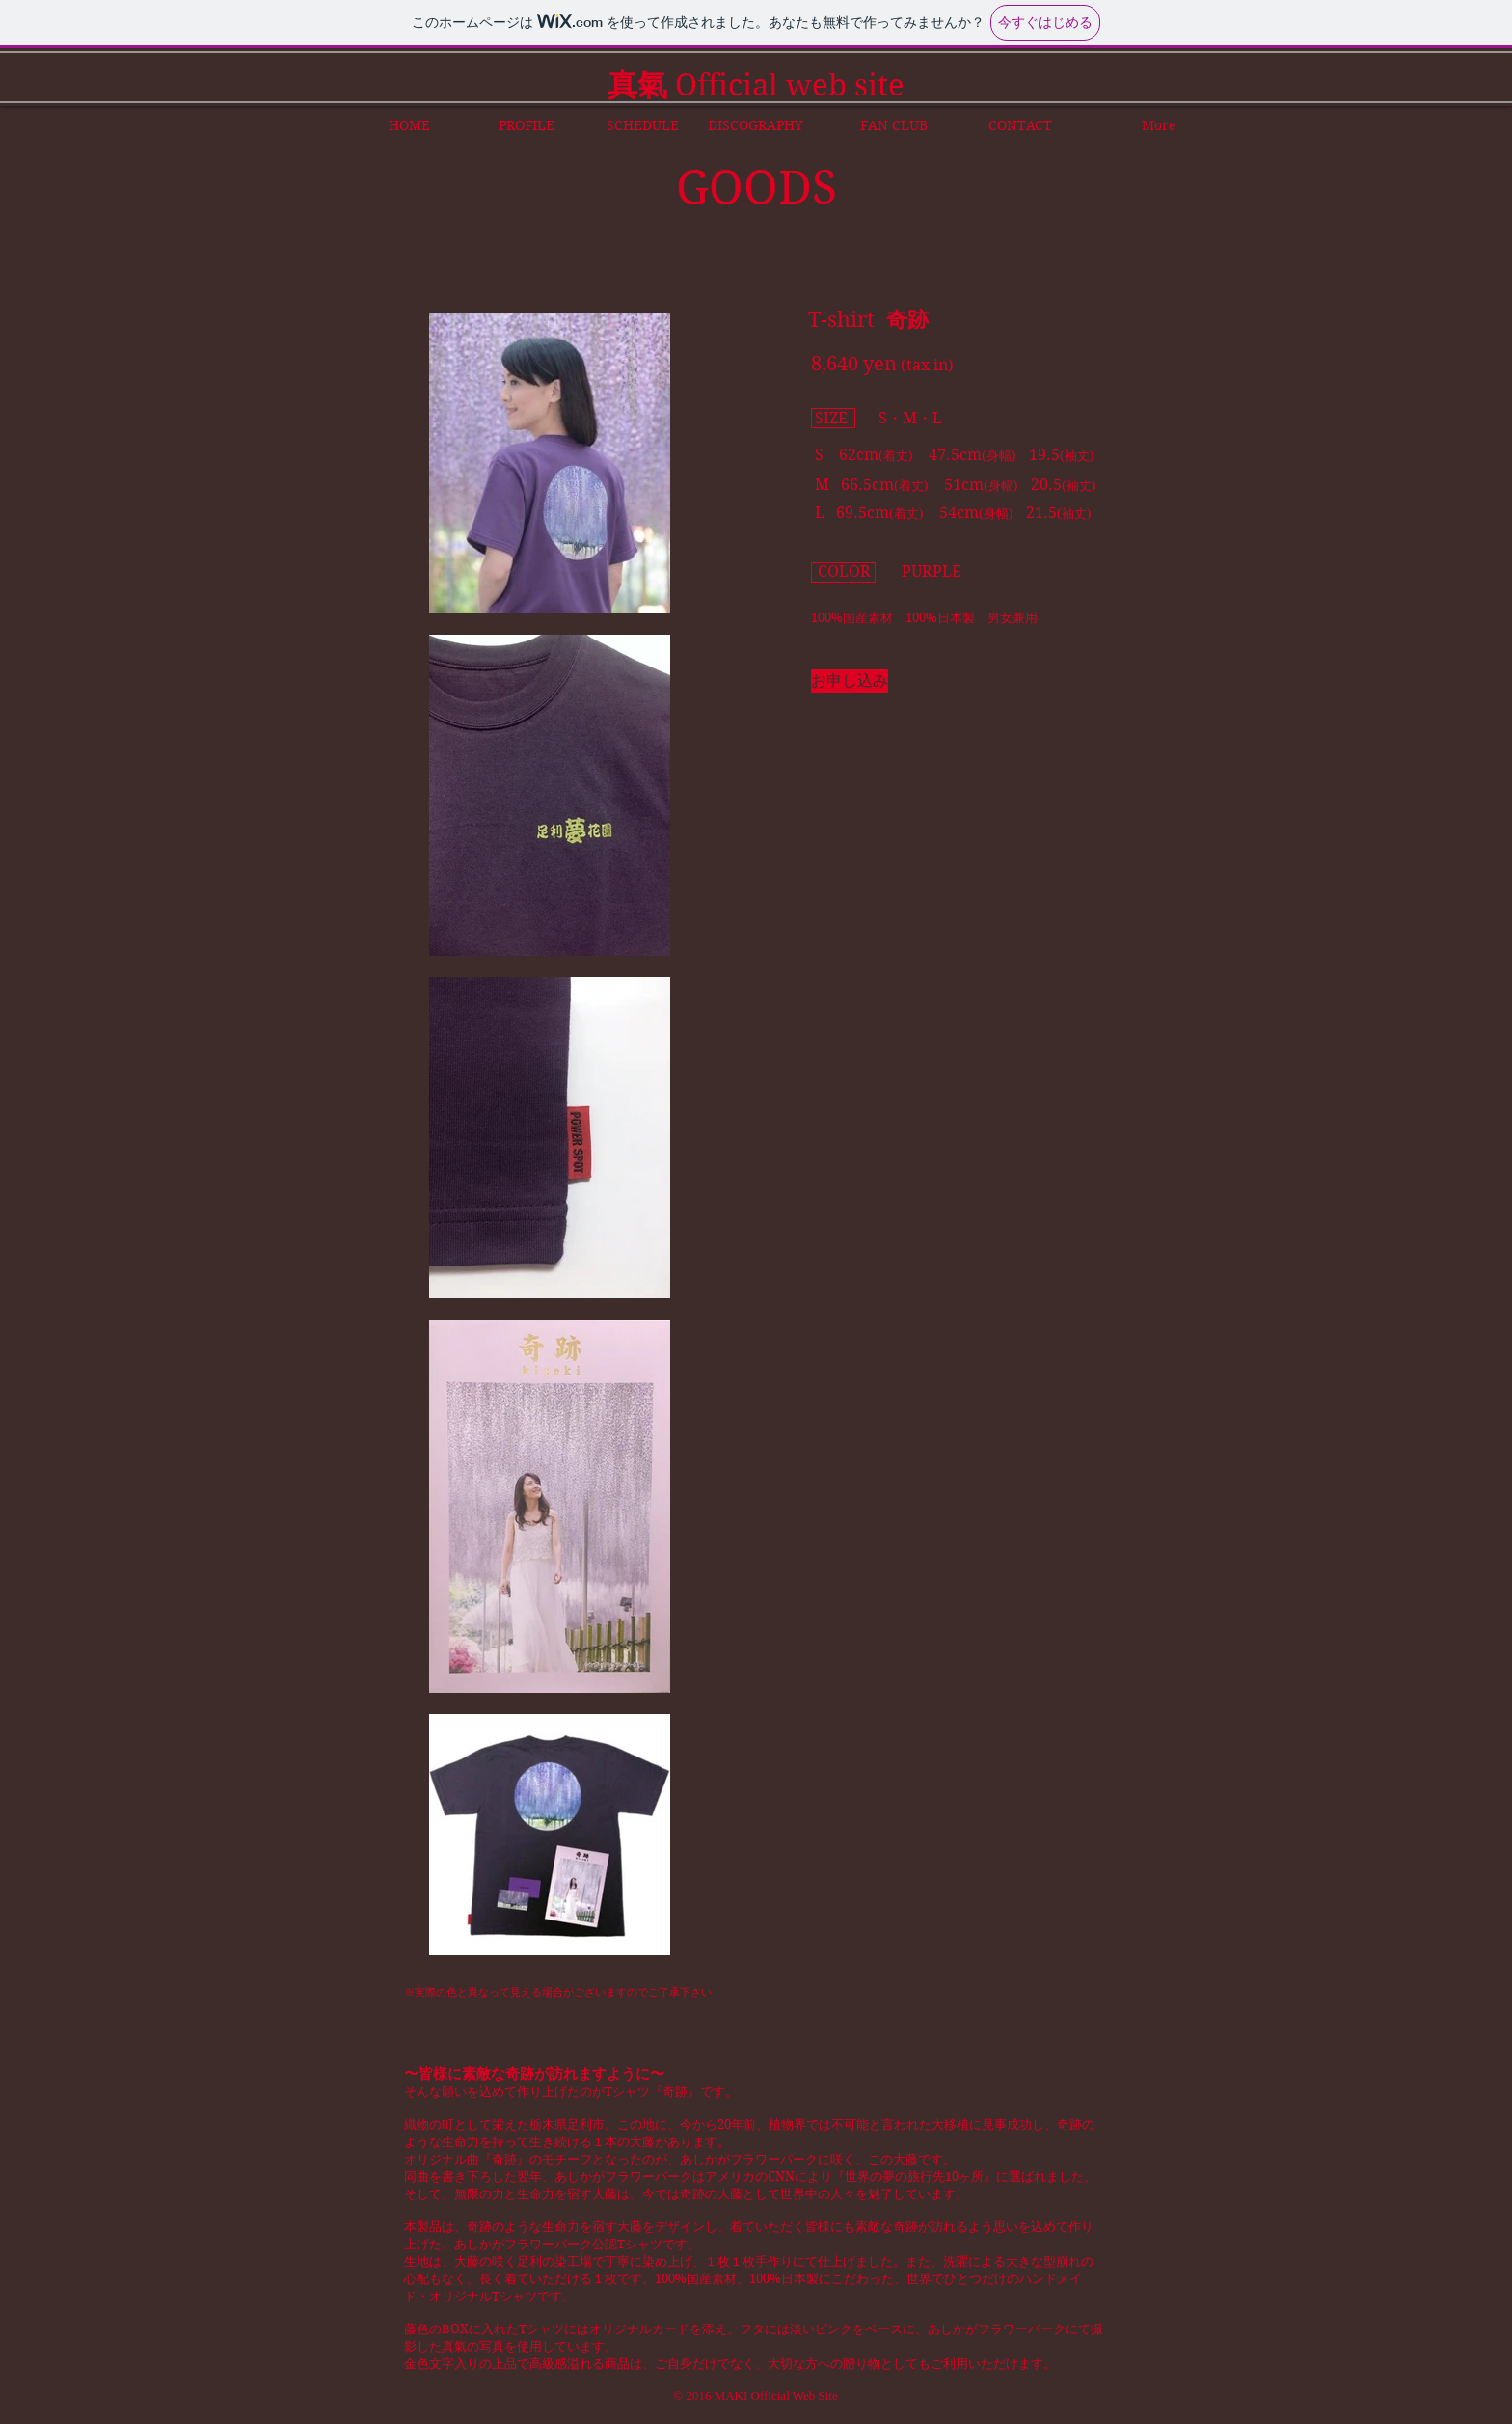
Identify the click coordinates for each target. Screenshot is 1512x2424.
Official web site (756, 85)
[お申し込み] (849, 681)
